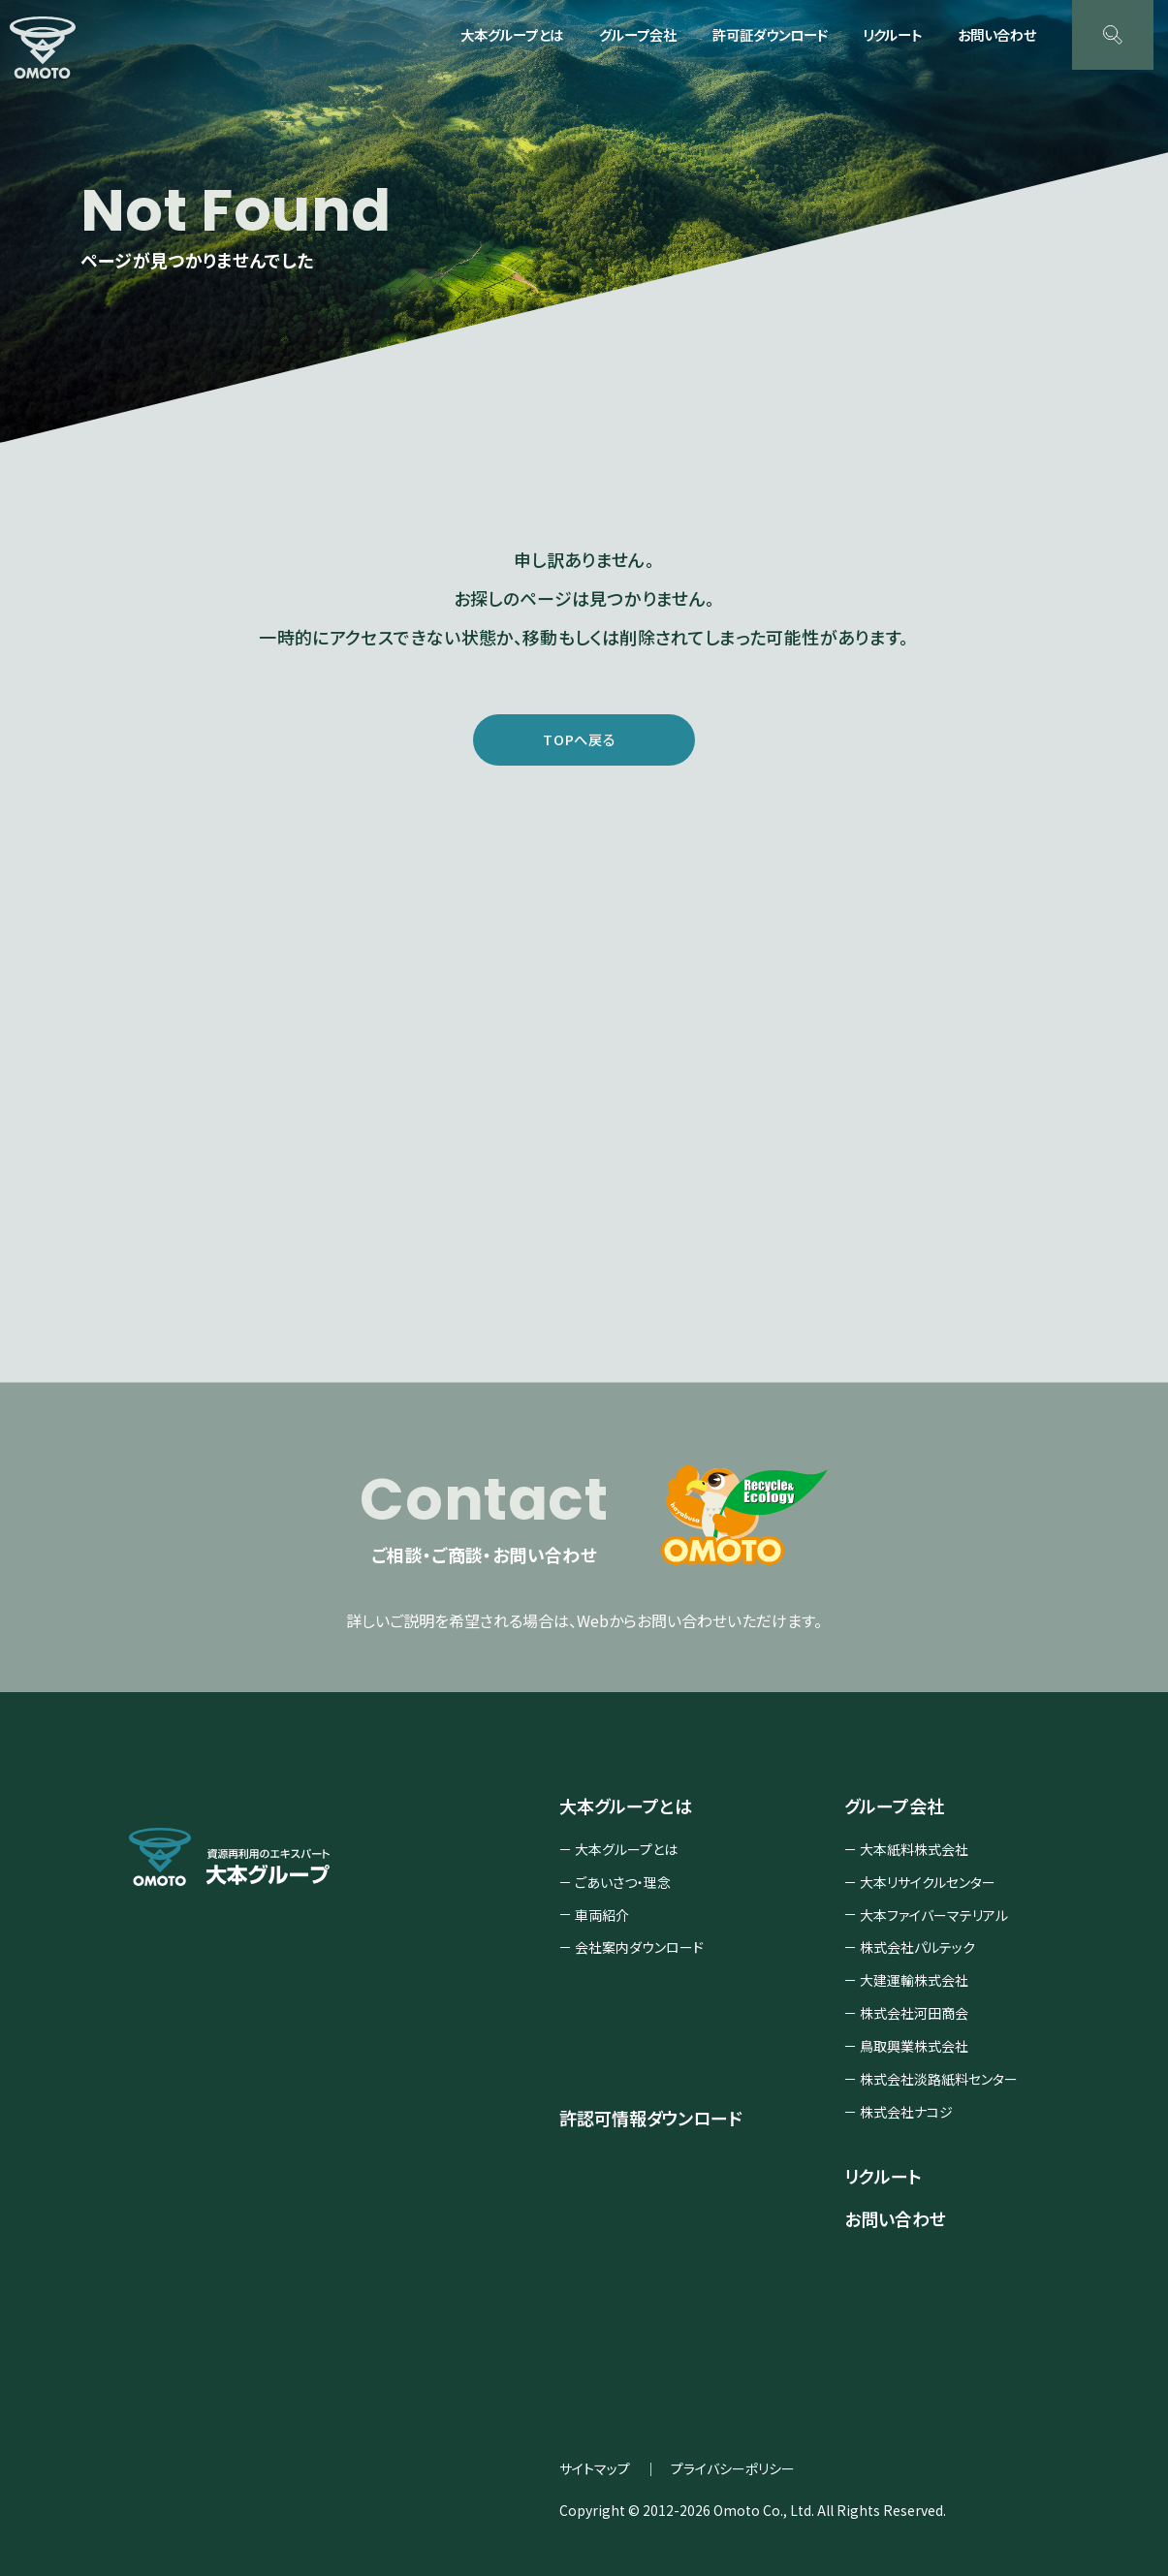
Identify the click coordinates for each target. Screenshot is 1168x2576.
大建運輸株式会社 (914, 1985)
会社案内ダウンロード (639, 1953)
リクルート (892, 34)
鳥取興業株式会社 (914, 2051)
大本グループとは (626, 1854)
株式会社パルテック (917, 1953)
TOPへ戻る (580, 740)
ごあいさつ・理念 (623, 1887)
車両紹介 (602, 1920)
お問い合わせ (997, 34)
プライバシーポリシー (733, 2474)
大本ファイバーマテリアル (934, 1920)
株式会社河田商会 (914, 2018)
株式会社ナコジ (906, 2116)
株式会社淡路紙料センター (939, 2084)
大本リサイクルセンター (927, 1887)
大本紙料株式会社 (914, 1854)
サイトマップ (594, 2474)
